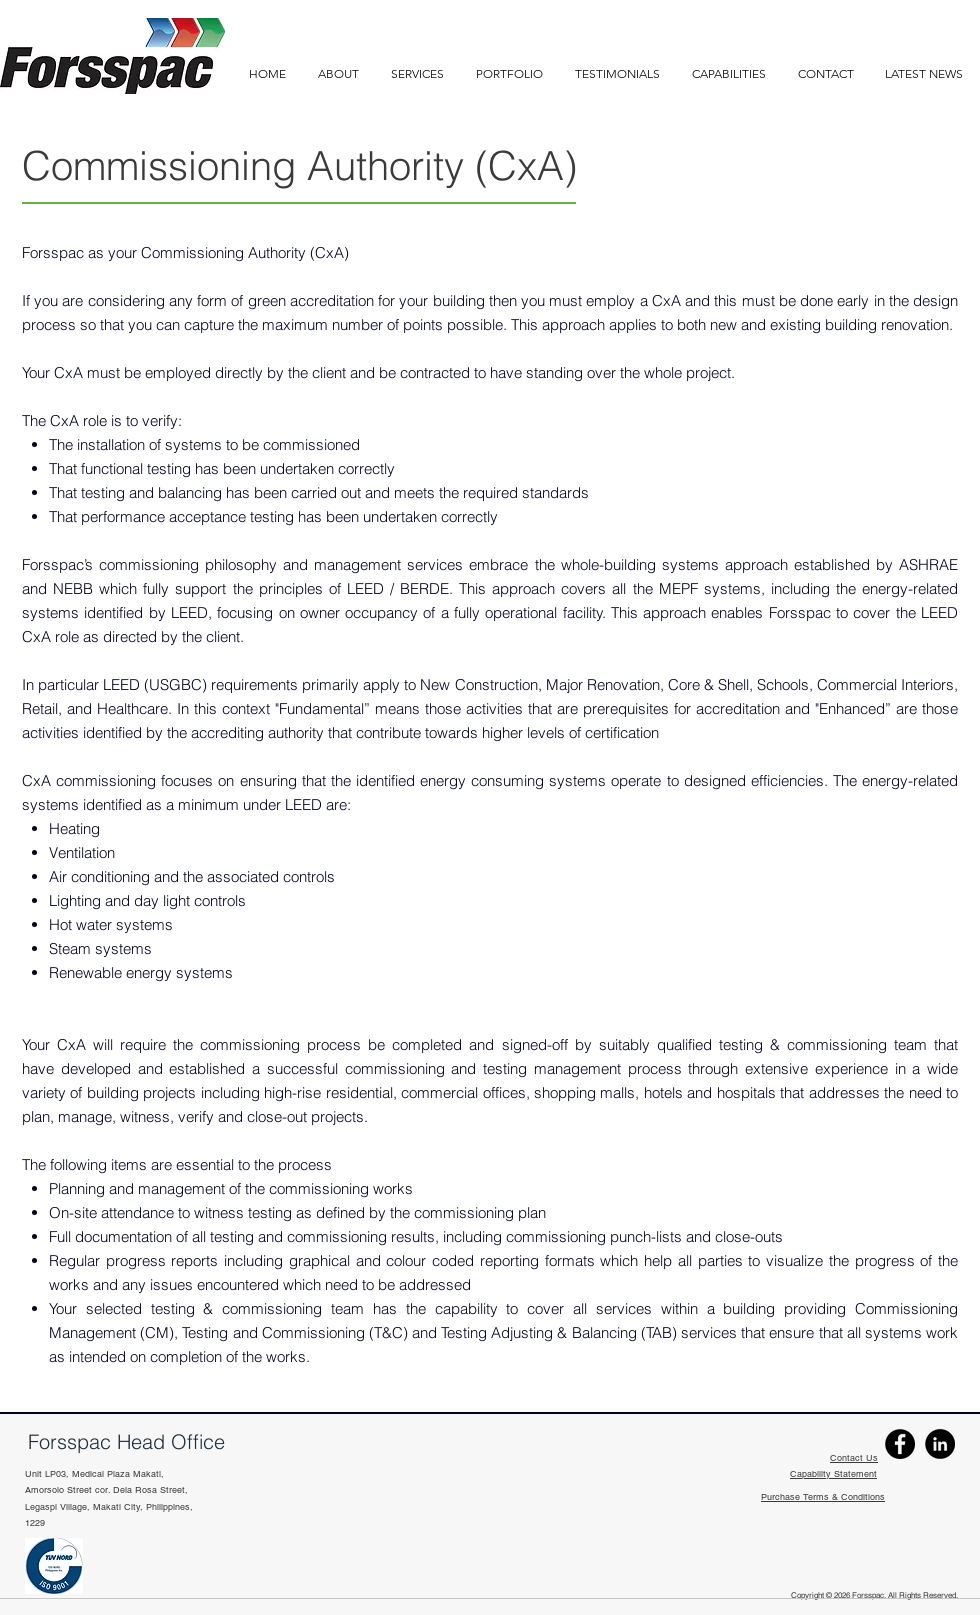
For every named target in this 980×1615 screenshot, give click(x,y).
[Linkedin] (940, 1444)
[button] (729, 73)
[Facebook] (900, 1444)
